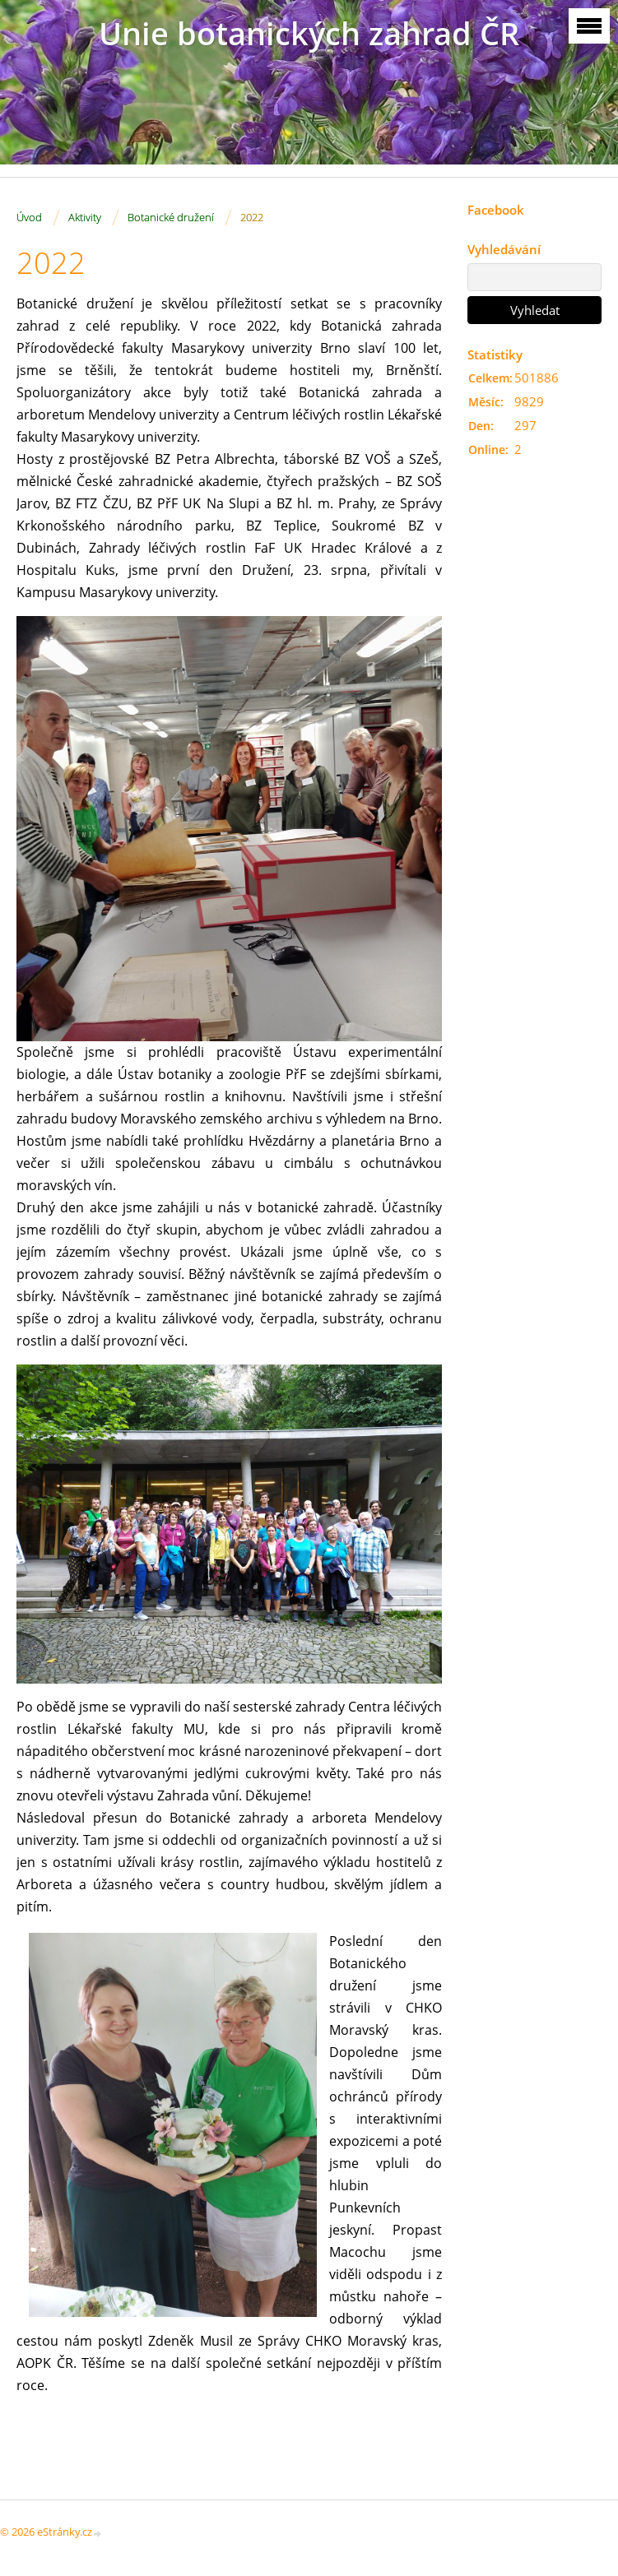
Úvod (29, 217)
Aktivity (84, 217)
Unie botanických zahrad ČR (309, 33)
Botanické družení (171, 217)
